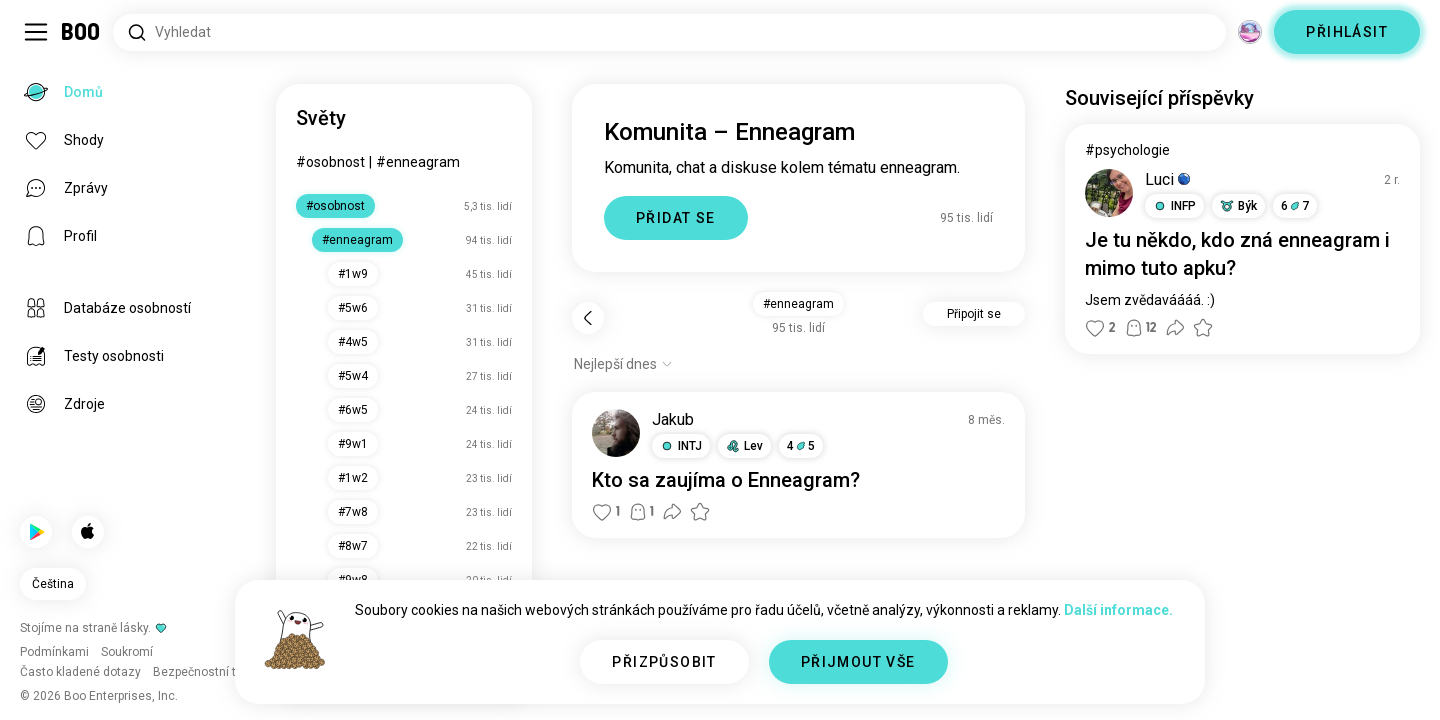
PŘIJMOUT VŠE (858, 662)
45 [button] (801, 446)
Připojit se (974, 314)
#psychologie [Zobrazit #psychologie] (1127, 150)
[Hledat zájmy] (669, 32)
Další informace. (1118, 610)
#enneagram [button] (798, 304)
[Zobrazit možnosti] (623, 364)
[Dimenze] (1250, 32)
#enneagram (418, 162)
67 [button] (1295, 206)
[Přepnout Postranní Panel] (36, 32)
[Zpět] (588, 318)
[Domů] (81, 32)
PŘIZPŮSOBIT (664, 662)
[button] (681, 446)
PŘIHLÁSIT (1347, 32)
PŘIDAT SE (676, 218)
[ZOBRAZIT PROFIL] (616, 433)
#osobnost (330, 162)
